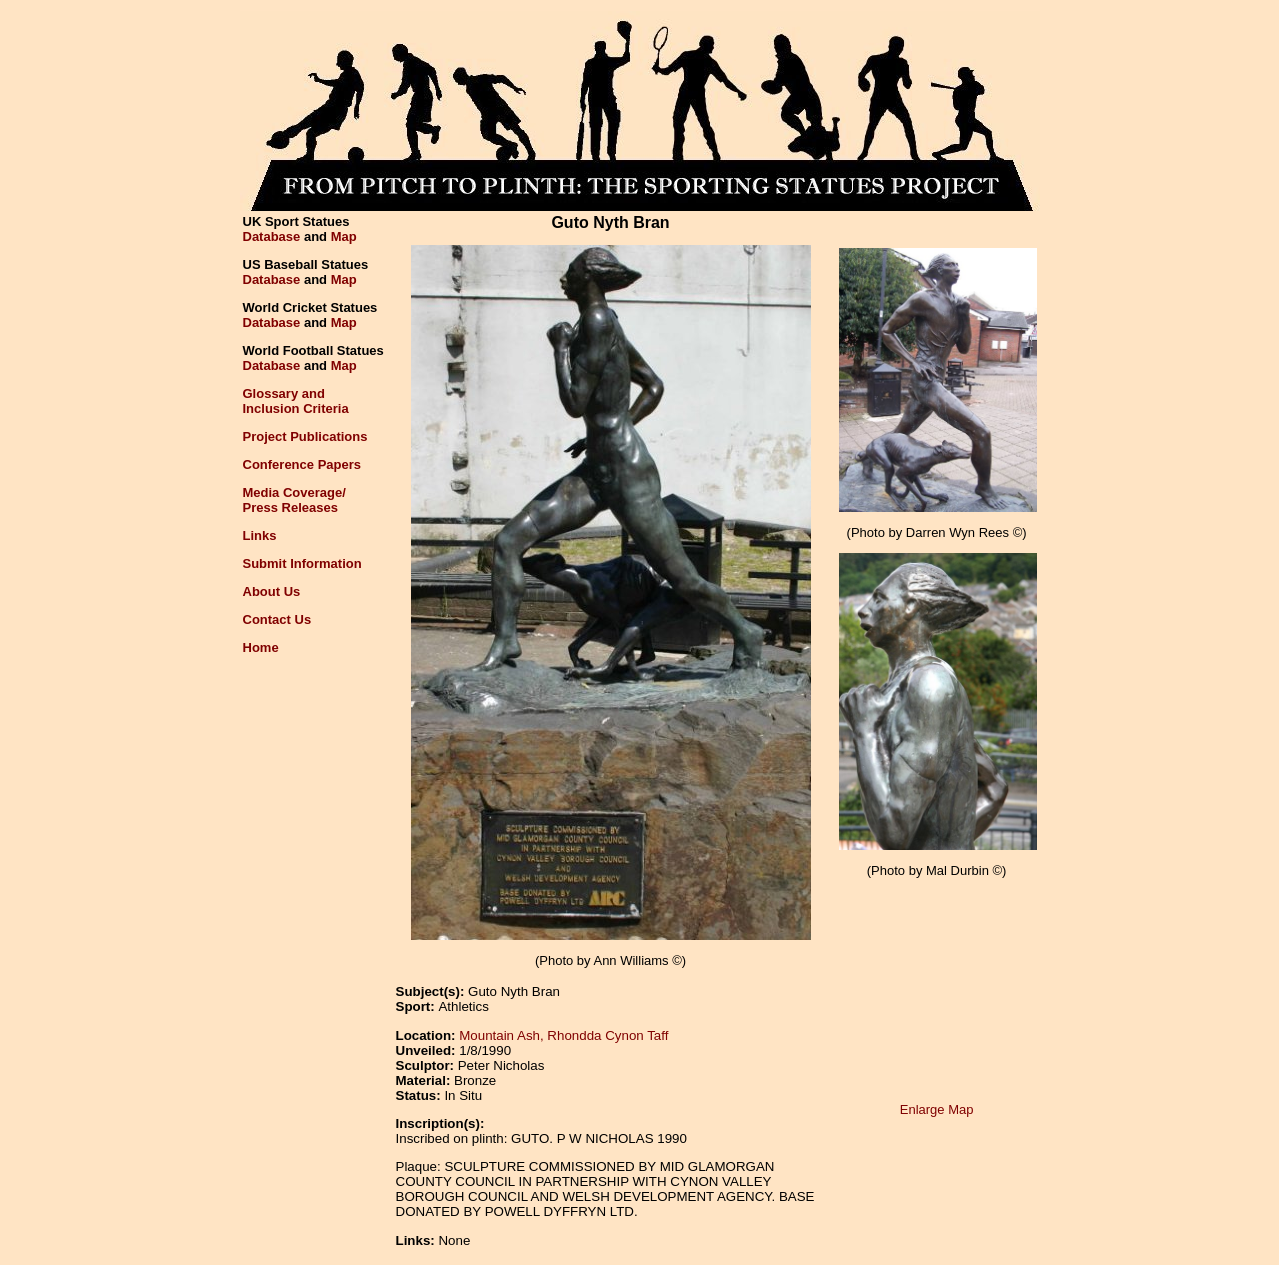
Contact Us (277, 619)
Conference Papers (302, 464)
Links (260, 535)
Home (261, 647)
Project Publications (305, 436)
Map (344, 236)
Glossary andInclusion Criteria (296, 401)
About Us (272, 591)
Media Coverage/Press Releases (294, 500)
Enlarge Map (937, 1109)
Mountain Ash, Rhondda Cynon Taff (563, 1035)
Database (272, 236)
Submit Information (302, 563)
